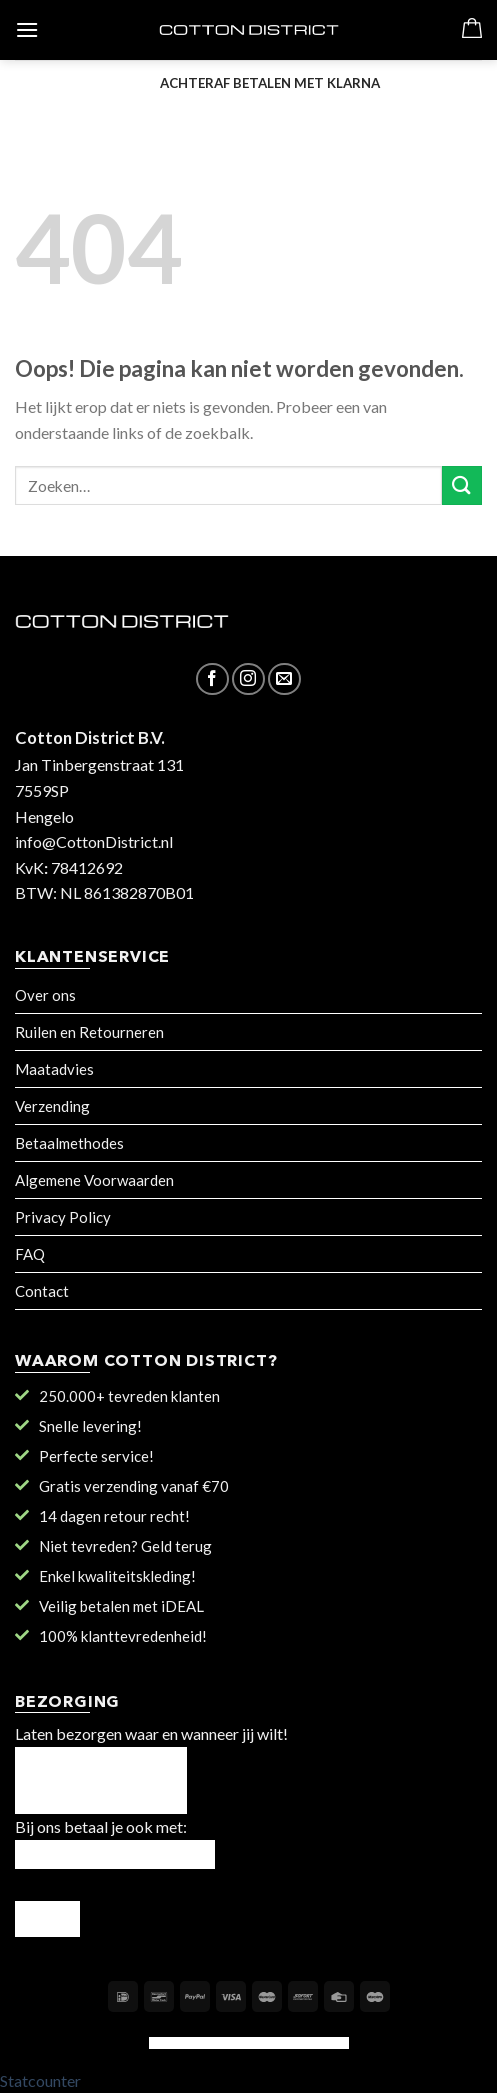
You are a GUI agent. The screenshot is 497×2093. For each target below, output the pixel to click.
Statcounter (40, 2080)
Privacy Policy (63, 1217)
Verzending (52, 1106)
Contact (42, 1291)
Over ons (45, 995)
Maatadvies (54, 1069)
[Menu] (27, 29)
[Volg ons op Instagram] (248, 679)
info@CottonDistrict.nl (94, 841)
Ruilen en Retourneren (89, 1032)
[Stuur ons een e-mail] (284, 679)
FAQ (30, 1254)
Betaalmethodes (69, 1143)
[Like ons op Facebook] (212, 679)
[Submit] (462, 485)
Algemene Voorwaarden (94, 1180)
